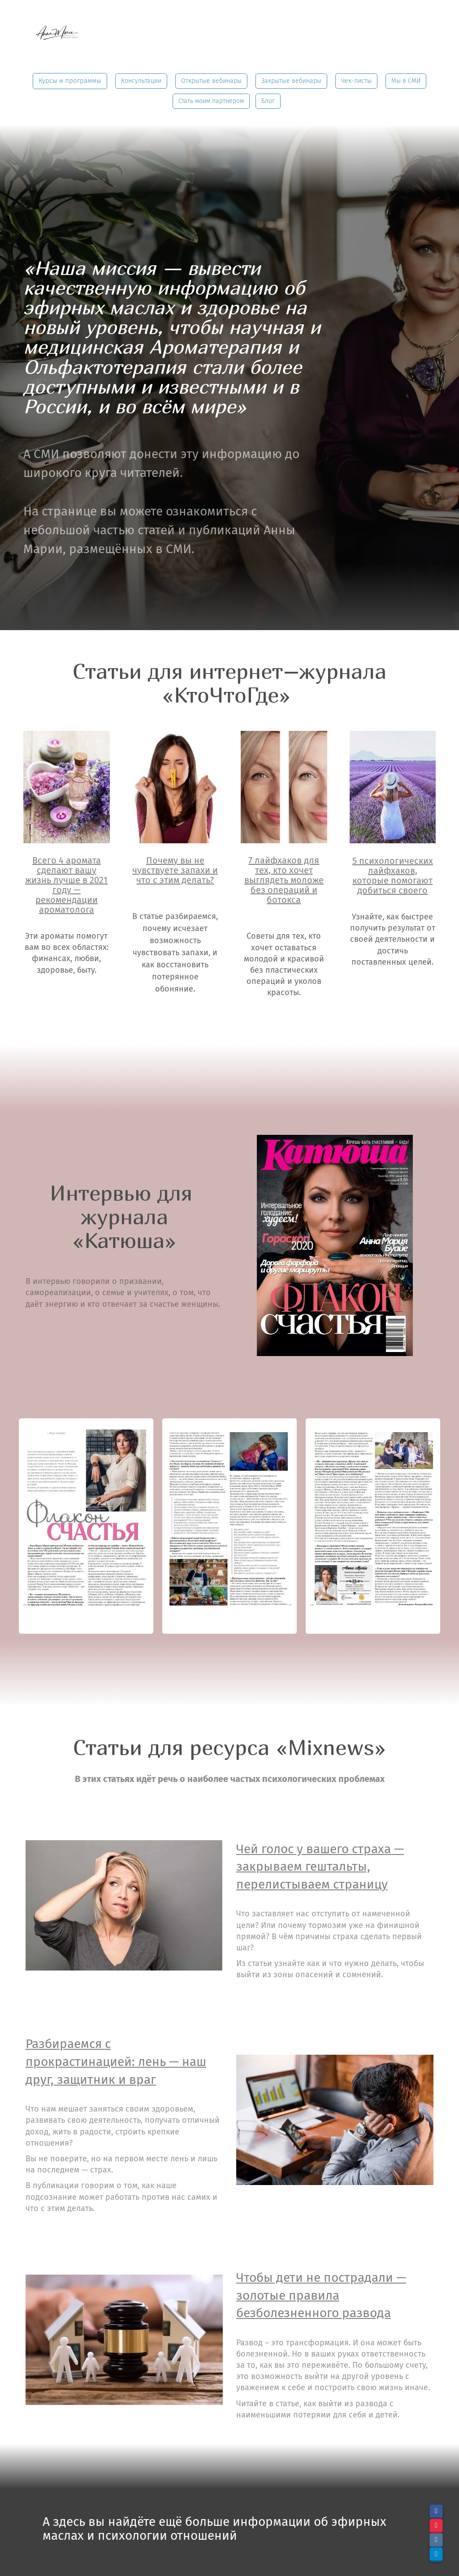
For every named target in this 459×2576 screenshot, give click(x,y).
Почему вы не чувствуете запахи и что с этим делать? (175, 870)
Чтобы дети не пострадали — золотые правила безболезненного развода (321, 2295)
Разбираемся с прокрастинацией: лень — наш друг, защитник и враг (116, 2061)
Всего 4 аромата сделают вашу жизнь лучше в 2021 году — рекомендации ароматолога (66, 885)
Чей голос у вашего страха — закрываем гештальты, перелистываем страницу (320, 1867)
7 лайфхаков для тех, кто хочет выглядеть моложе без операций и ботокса (284, 880)
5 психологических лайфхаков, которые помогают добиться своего (392, 875)
